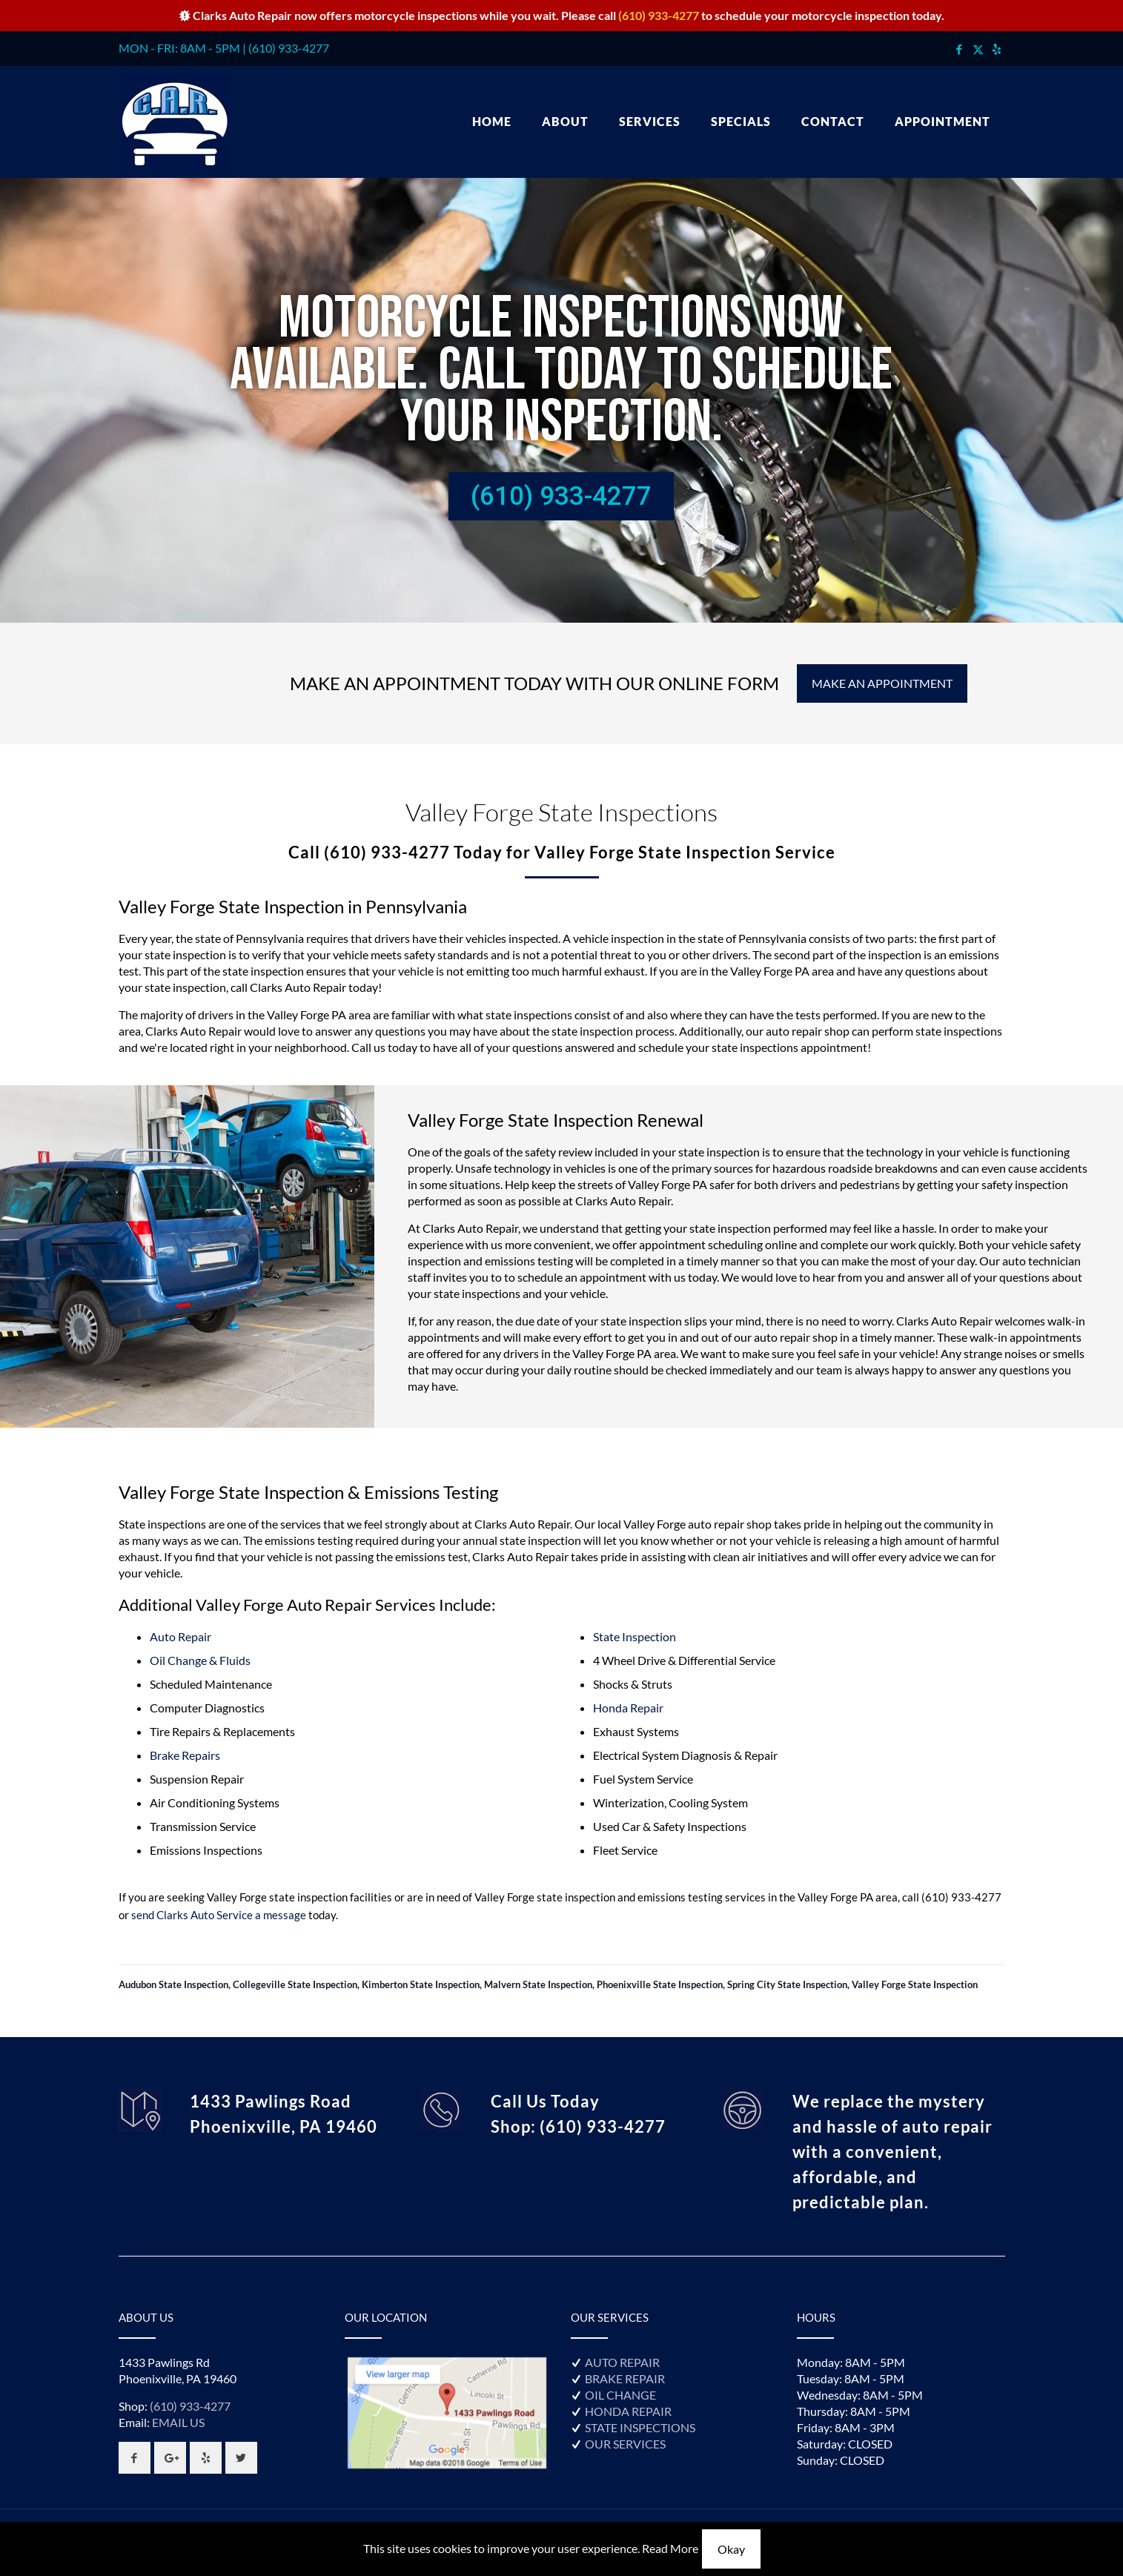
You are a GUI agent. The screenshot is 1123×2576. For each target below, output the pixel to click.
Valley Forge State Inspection (915, 1984)
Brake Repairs (185, 1755)
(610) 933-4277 (658, 15)
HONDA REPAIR (628, 2411)
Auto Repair (180, 1636)
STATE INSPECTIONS (640, 2427)
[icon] (996, 49)
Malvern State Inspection (538, 1984)
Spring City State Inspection (787, 1984)
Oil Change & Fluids (200, 1660)
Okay (731, 2549)
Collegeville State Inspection (295, 1984)
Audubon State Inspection (173, 1984)
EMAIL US (178, 2422)
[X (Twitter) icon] (978, 49)
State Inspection (634, 1636)
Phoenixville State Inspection (660, 1984)
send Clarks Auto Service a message (218, 1914)
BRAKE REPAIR (625, 2378)
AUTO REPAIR (622, 2362)
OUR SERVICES (625, 2444)
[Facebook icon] (959, 49)
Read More (670, 2548)
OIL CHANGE (620, 2395)
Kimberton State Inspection (421, 1984)
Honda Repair (628, 1708)
